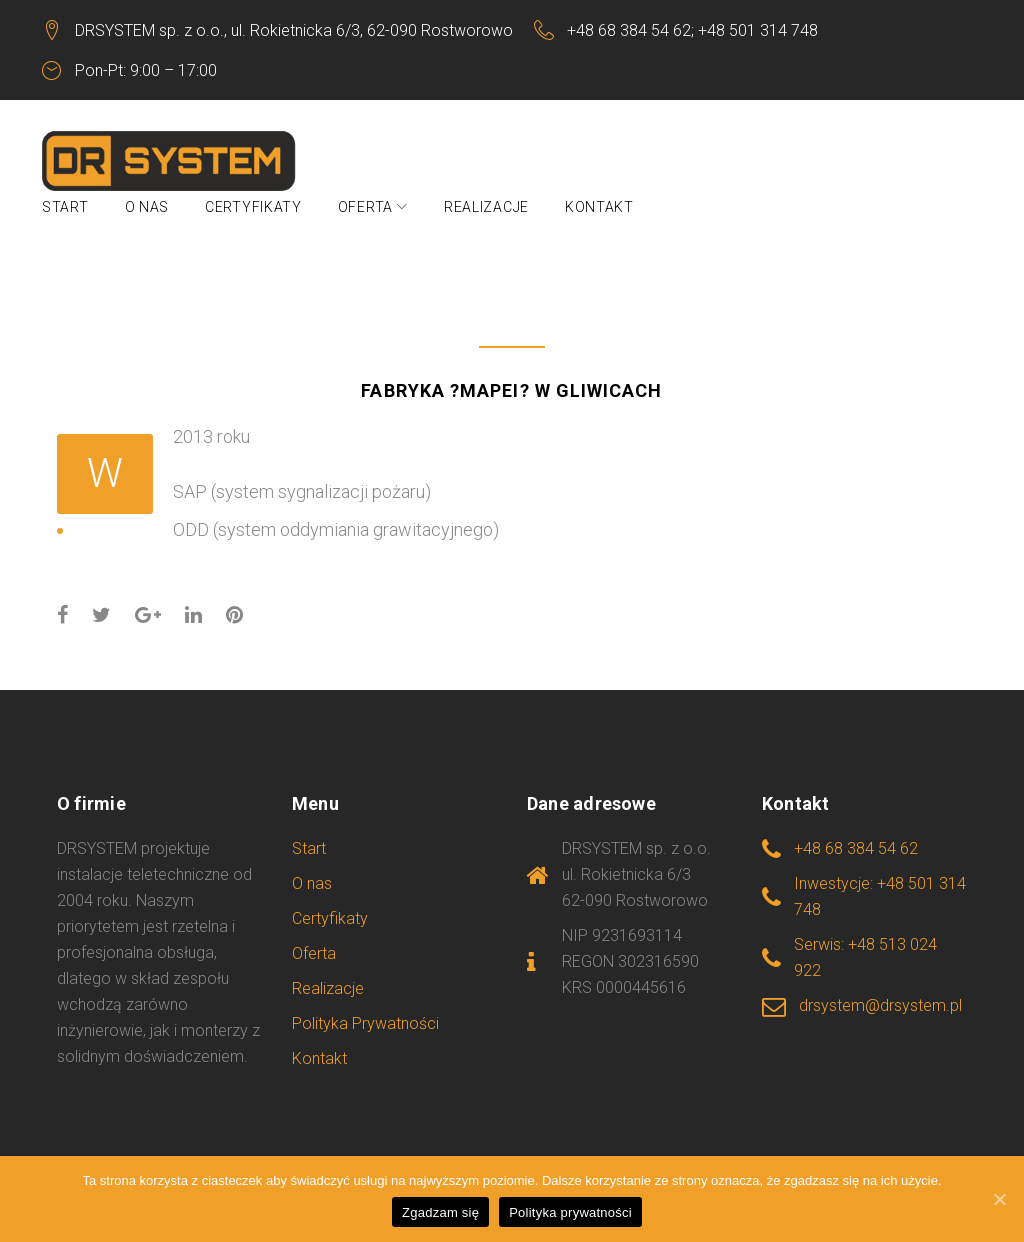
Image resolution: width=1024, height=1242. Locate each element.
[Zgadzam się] (999, 1199)
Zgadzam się (440, 1212)
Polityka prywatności (570, 1212)
